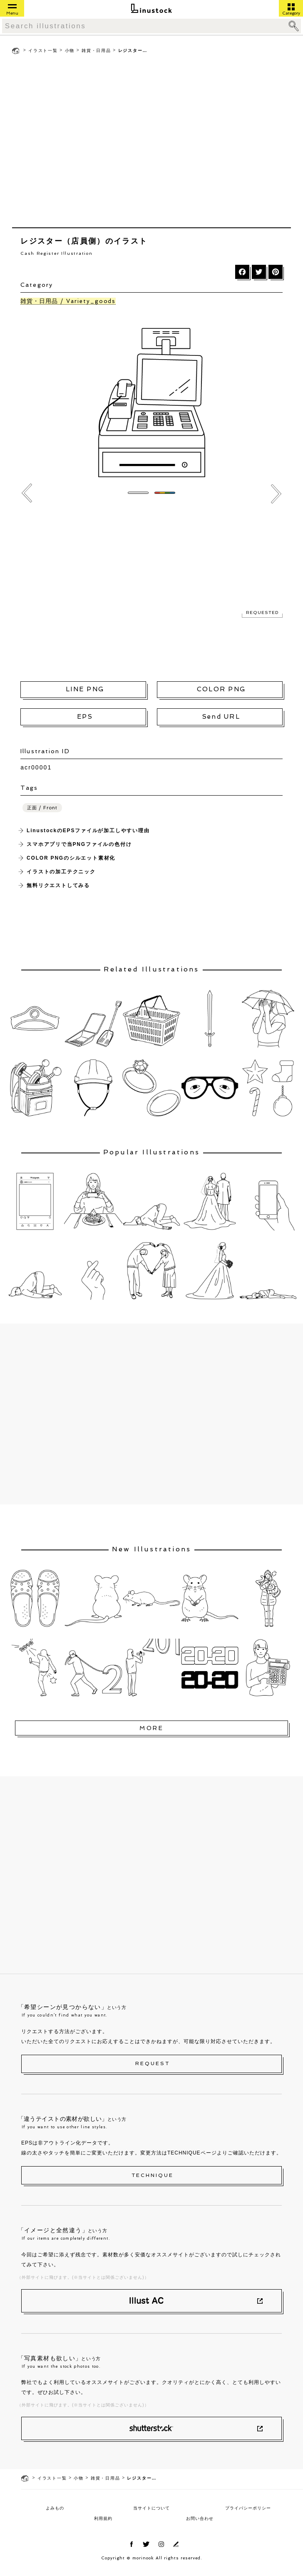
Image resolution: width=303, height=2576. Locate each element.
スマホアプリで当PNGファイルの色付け (79, 844)
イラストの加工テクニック (61, 872)
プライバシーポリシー (248, 2508)
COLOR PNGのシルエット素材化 (71, 858)
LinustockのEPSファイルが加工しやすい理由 (88, 830)
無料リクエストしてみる (58, 885)
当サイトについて (151, 2508)
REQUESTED (262, 613)
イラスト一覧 (43, 50)
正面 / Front (42, 808)
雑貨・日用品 (96, 50)
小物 (70, 50)
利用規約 (103, 2518)
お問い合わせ (200, 2518)
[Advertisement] (78, 143)
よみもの (55, 2508)
